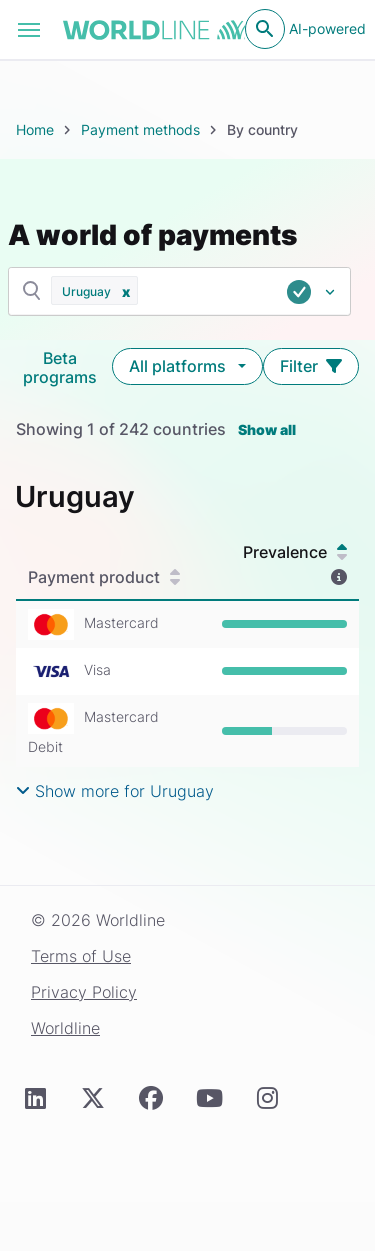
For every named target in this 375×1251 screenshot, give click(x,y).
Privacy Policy (84, 992)
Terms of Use (81, 956)
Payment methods (140, 129)
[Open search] (265, 29)
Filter (311, 366)
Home (35, 129)
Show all (267, 429)
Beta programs (60, 367)
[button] (126, 290)
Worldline (65, 1028)
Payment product (104, 577)
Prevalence (295, 552)
